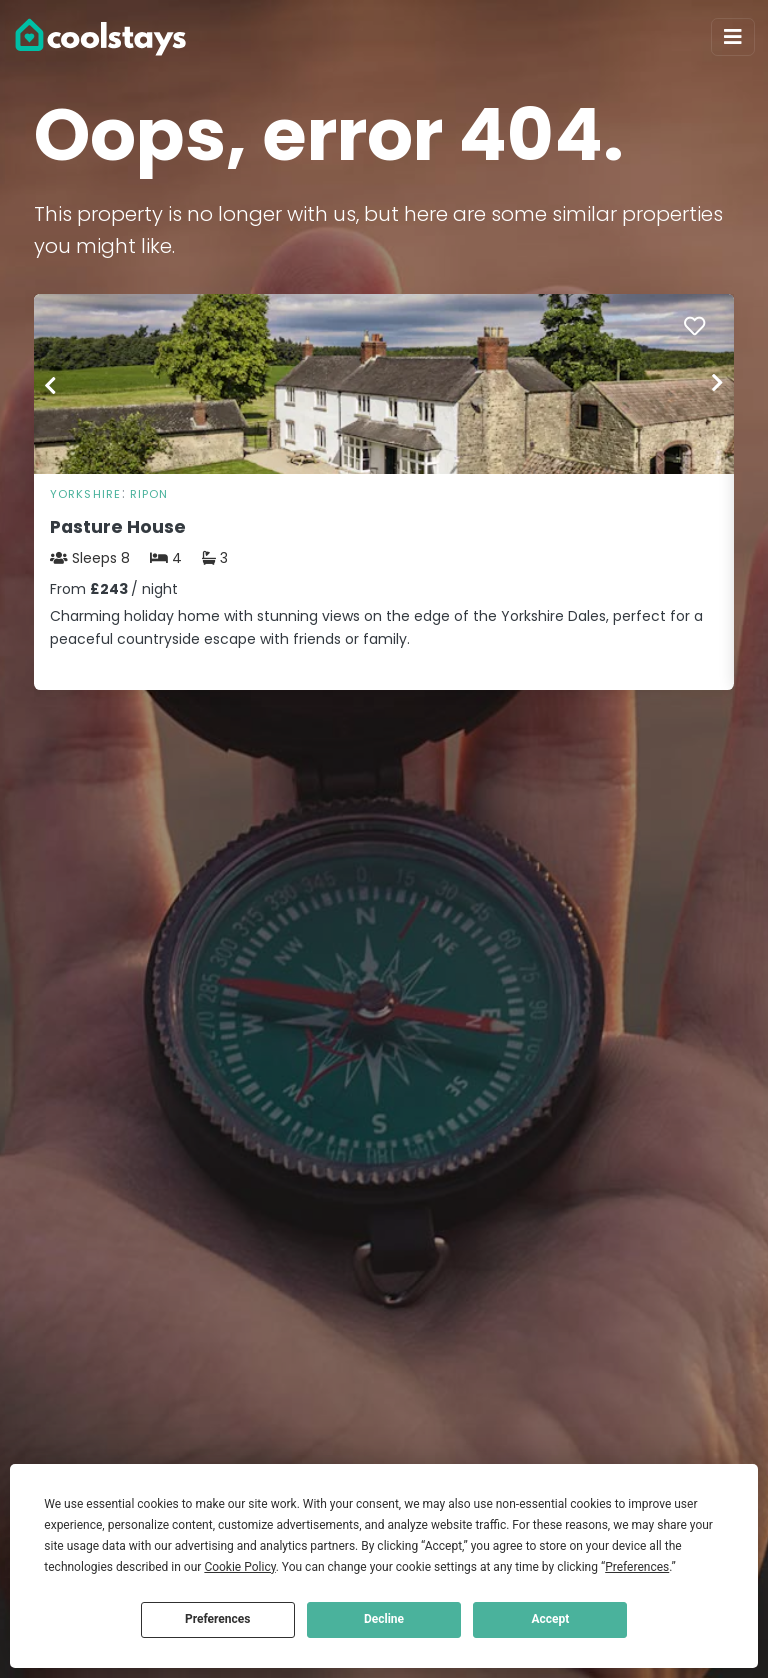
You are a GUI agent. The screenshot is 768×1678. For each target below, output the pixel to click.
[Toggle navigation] (733, 37)
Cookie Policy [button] (239, 1567)
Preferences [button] (637, 1567)
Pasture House (118, 527)
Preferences (218, 1619)
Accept (550, 1619)
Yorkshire (85, 494)
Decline (384, 1619)
